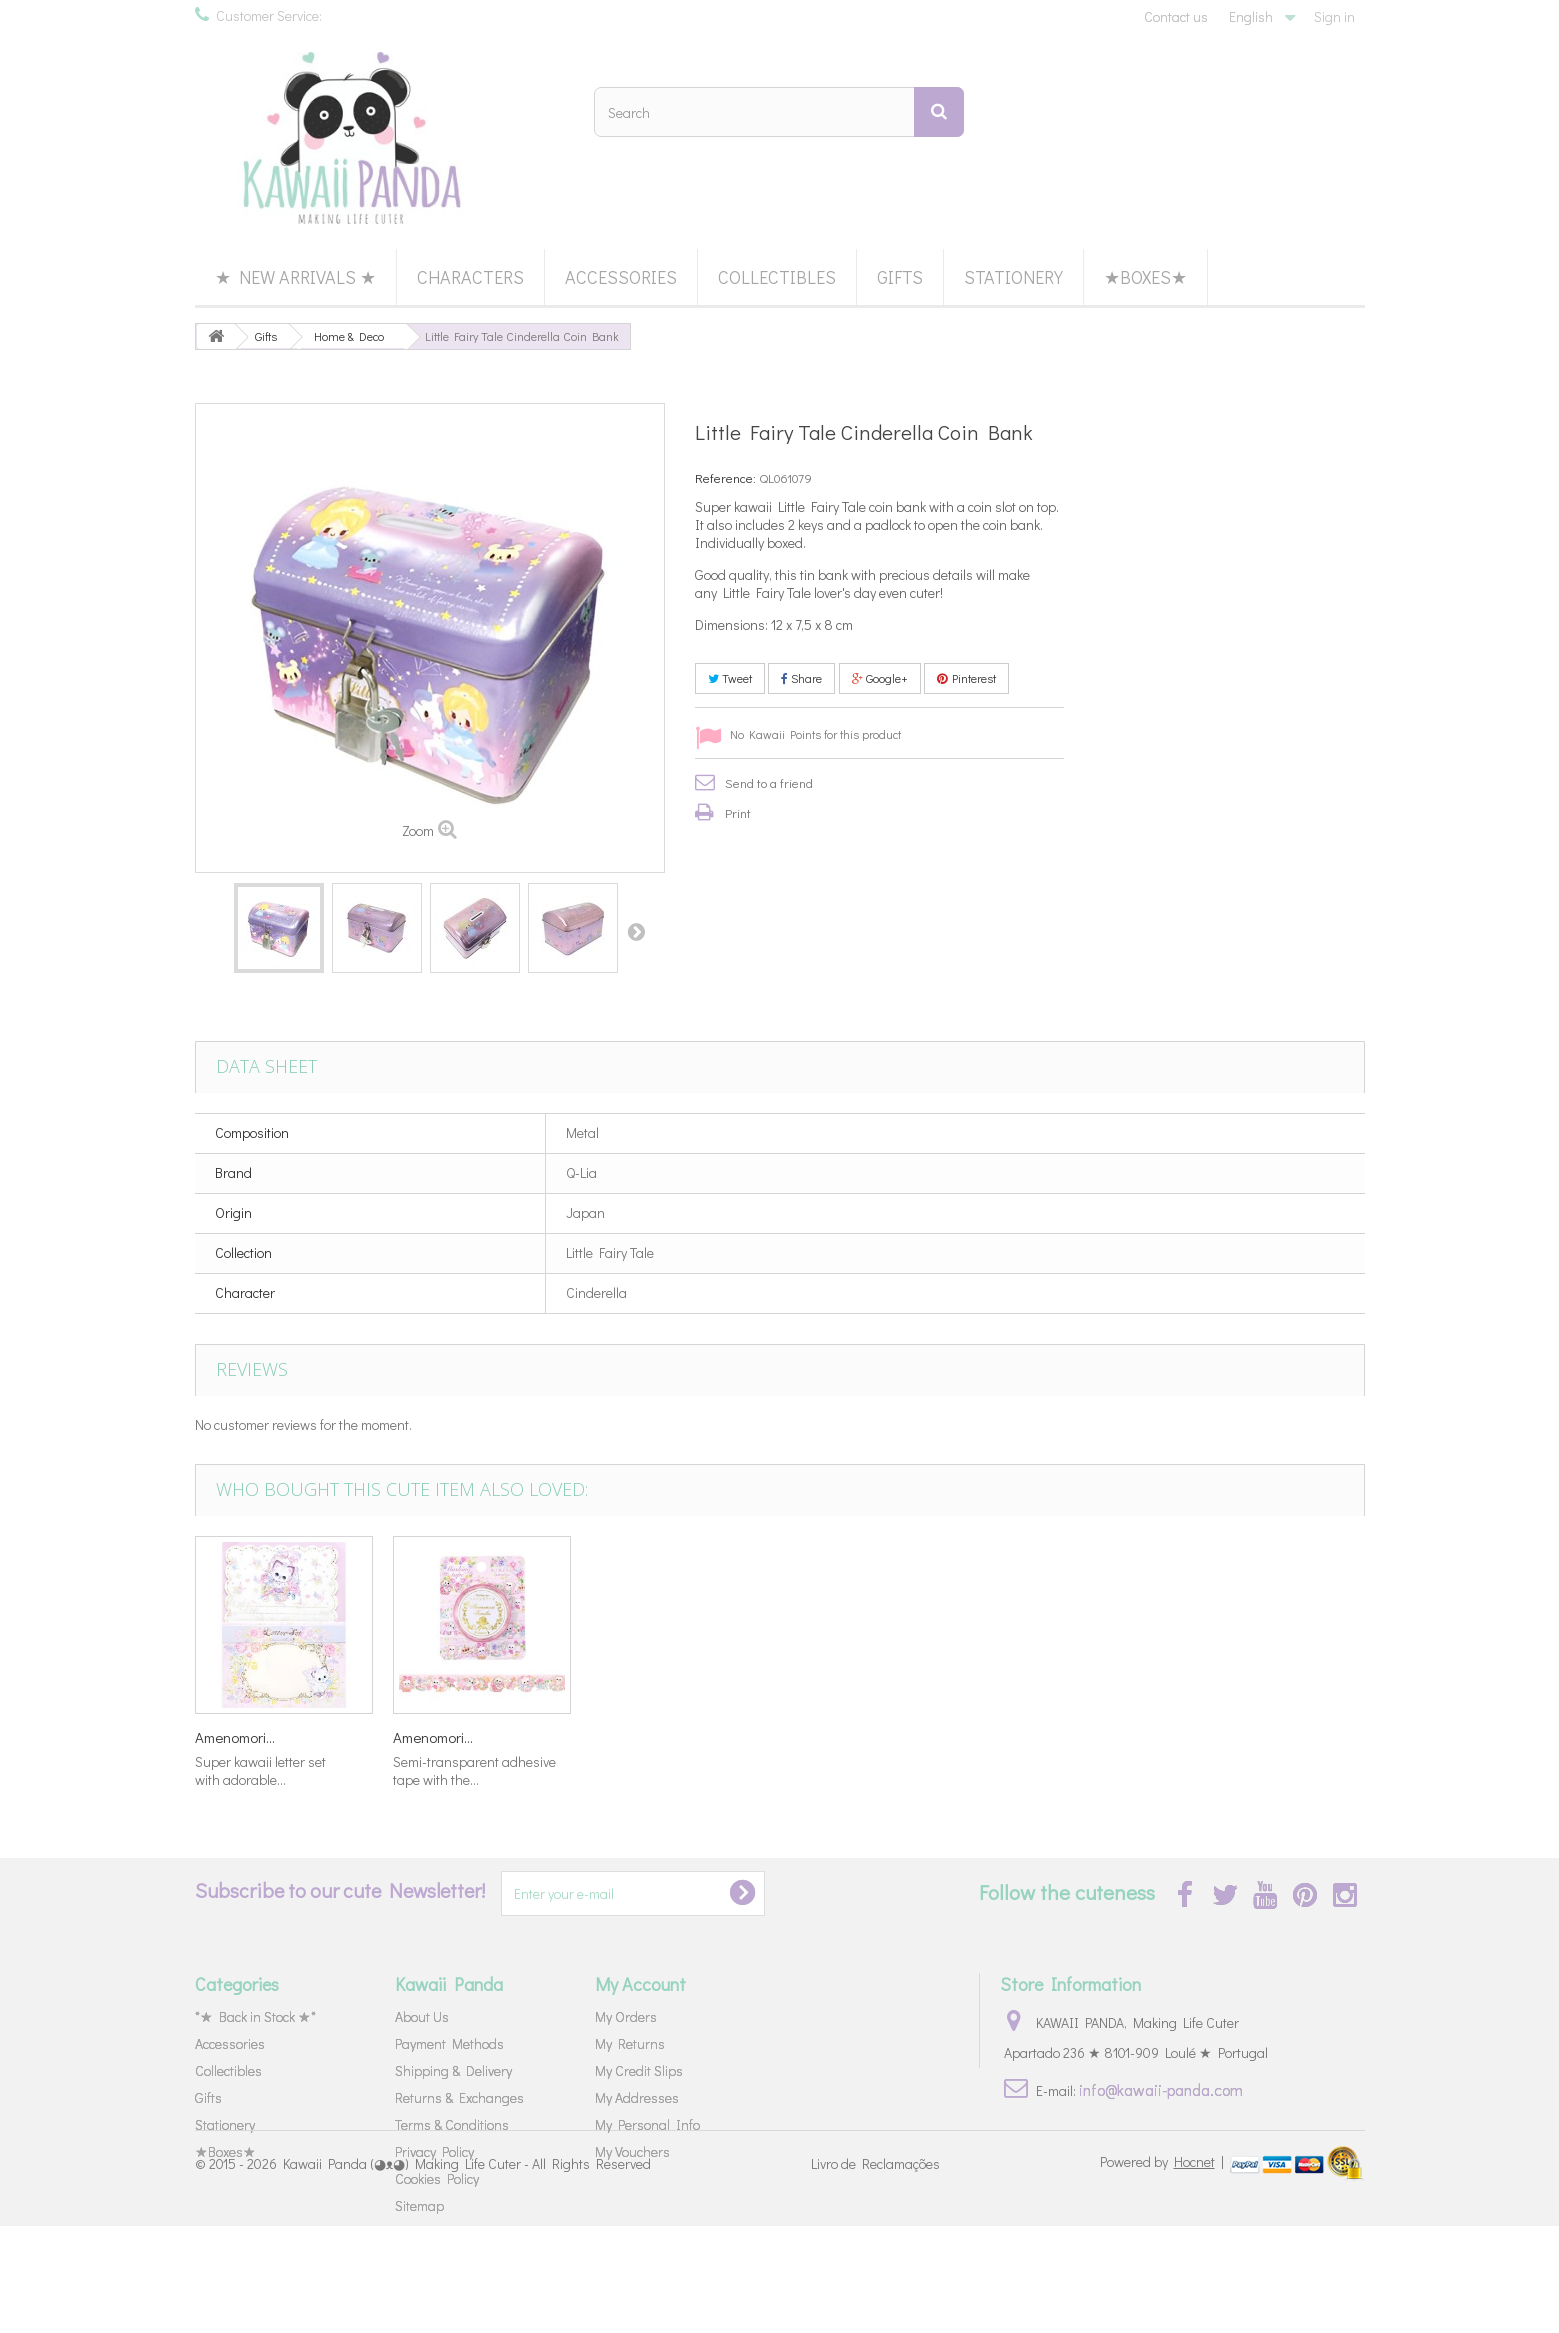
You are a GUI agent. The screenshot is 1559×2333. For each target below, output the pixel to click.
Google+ (880, 678)
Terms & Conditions (452, 2124)
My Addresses (637, 2097)
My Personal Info (647, 2124)
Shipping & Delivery (453, 2070)
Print (738, 812)
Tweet (730, 678)
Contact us (1176, 16)
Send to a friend (769, 782)
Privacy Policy (434, 2151)
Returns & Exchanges (459, 2097)
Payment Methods (449, 2043)
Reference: (725, 477)
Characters (470, 277)
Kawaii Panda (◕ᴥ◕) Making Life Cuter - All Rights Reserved (467, 2270)
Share (801, 678)
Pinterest (966, 678)
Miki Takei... (626, 1737)
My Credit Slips (639, 2070)
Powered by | (1163, 2268)
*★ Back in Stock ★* (255, 2016)
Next (636, 931)
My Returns (630, 2043)
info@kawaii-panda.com (1161, 2089)
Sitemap (419, 2205)
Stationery (1013, 277)
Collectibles (777, 277)
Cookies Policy (437, 2178)
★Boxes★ (1145, 277)
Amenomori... (235, 1737)
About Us (422, 2016)
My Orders (626, 2016)
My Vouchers (632, 2151)
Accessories (621, 277)
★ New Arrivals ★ (295, 277)
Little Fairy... (826, 1737)
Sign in (1334, 16)
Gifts (900, 277)
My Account (640, 1984)
